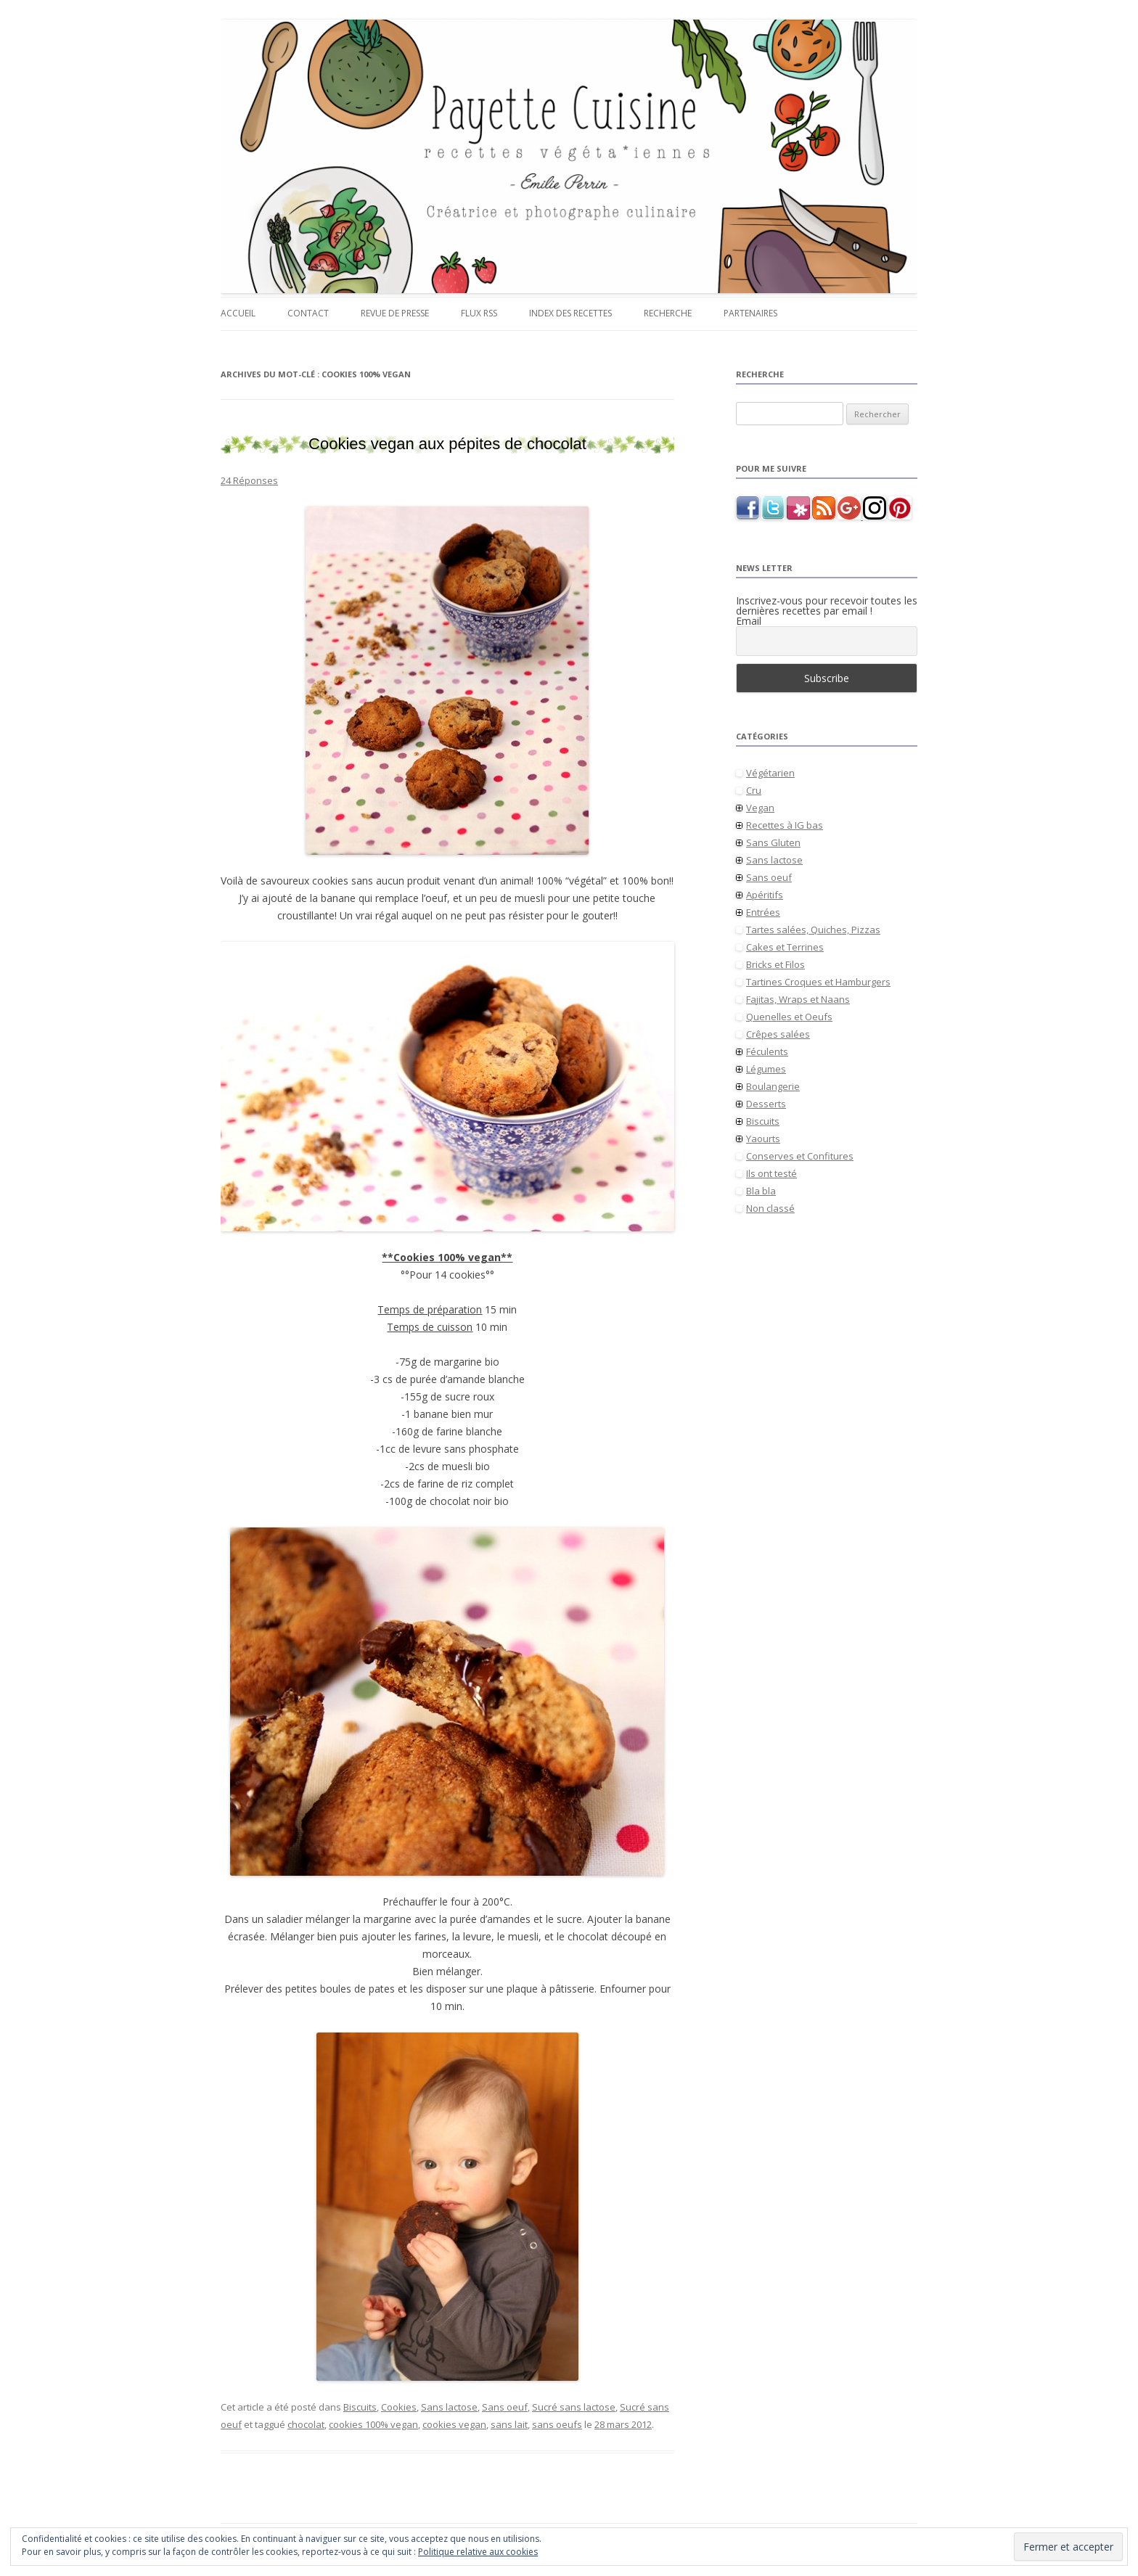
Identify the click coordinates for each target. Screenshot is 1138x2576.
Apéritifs (764, 894)
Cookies (399, 2406)
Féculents (767, 1051)
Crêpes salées (778, 1034)
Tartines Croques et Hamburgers (818, 981)
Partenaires (750, 313)
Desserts (766, 1103)
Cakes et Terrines (785, 946)
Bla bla (761, 1190)
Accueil (238, 313)
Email (748, 621)
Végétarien (770, 772)
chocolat (305, 2424)
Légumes (766, 1068)
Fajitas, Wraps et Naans (798, 999)
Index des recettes (570, 313)
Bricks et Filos (775, 964)
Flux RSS (479, 313)
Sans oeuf (505, 2406)
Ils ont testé (771, 1173)
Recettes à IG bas (784, 825)
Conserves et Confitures (800, 1155)
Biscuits (360, 2406)
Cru (753, 790)
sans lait (509, 2424)
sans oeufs (557, 2424)
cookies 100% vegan (373, 2424)
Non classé (770, 1208)
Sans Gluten (773, 842)
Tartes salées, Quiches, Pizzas (813, 929)
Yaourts (763, 1138)
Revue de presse (395, 313)
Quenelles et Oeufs (789, 1016)
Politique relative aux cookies (478, 2552)
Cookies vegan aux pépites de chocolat (447, 444)
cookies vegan (454, 2424)
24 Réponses (249, 480)
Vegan (760, 807)
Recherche (668, 313)
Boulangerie (773, 1086)
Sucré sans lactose (573, 2406)
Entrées (763, 912)
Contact (308, 313)
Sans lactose (449, 2406)
